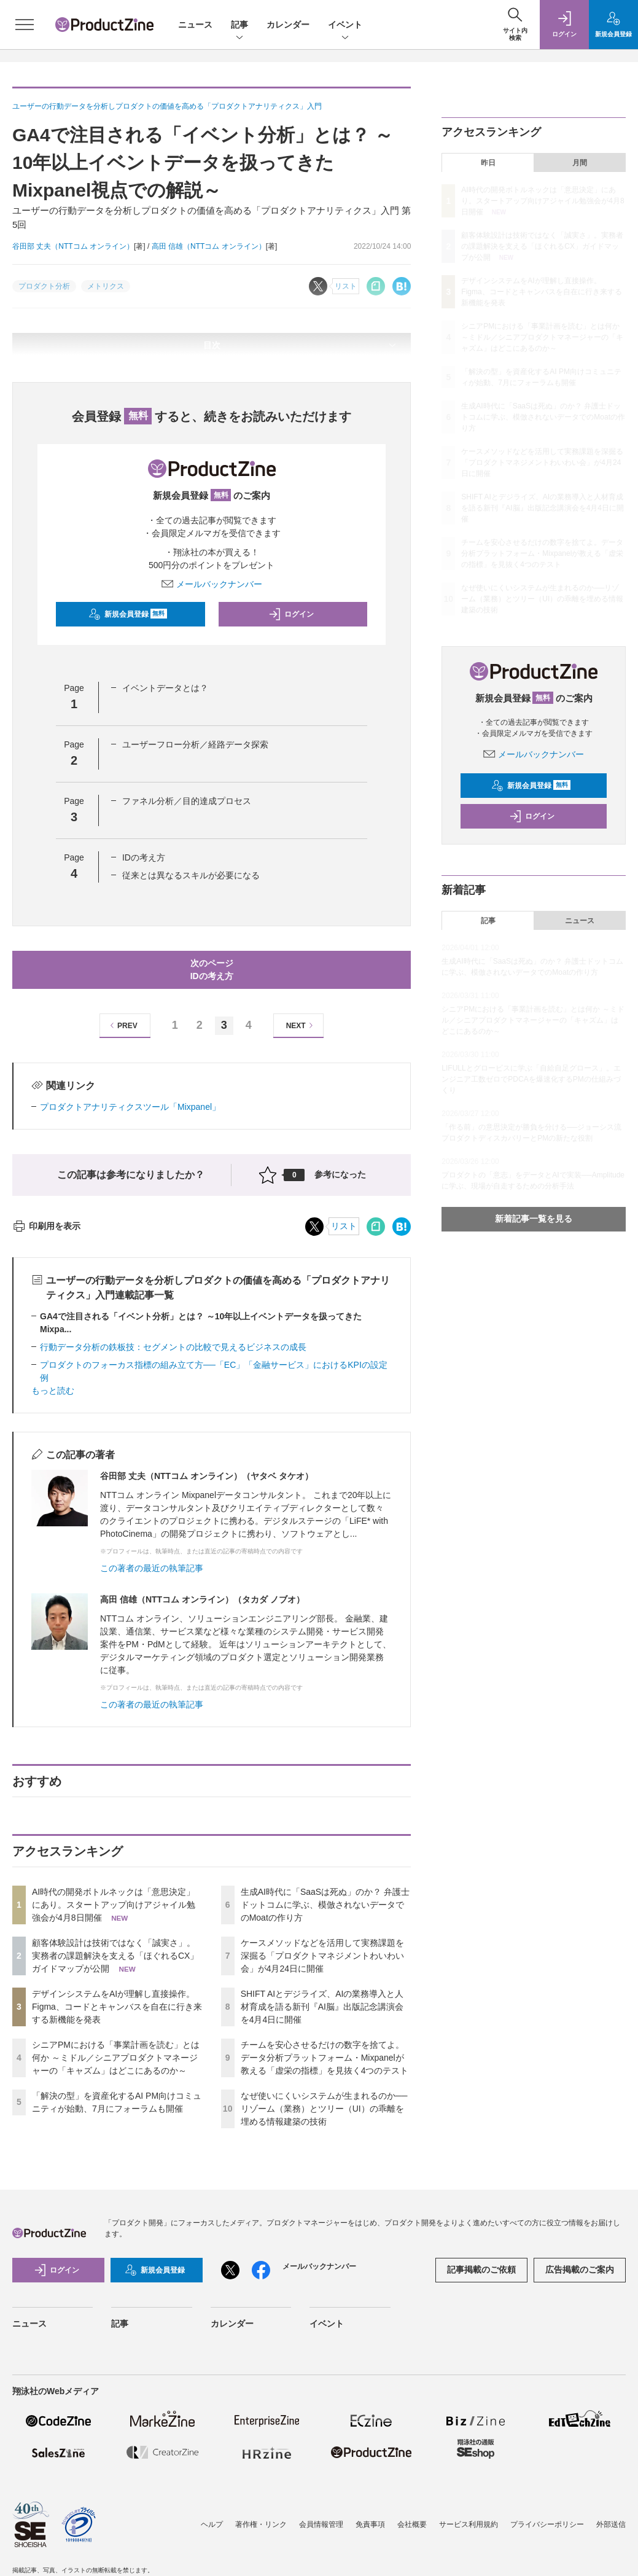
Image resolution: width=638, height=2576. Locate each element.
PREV (122, 1025)
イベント (345, 25)
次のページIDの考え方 (211, 969)
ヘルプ (212, 2524)
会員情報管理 (321, 2524)
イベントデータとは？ (165, 688)
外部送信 (611, 2524)
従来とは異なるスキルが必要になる (191, 875)
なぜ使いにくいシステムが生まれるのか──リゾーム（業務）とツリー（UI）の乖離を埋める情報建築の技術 (324, 2108)
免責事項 (370, 2524)
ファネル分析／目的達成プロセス (186, 801)
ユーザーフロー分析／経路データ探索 (195, 744)
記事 (239, 25)
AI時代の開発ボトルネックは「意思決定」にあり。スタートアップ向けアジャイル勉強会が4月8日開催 (113, 1904)
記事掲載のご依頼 (481, 2269)
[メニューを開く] (24, 24)
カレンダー (287, 24)
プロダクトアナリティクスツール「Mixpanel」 (130, 1107)
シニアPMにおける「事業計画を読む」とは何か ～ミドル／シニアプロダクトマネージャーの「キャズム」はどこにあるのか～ (116, 2057)
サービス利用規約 (468, 2524)
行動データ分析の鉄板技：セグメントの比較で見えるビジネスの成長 (173, 1347)
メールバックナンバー (211, 584)
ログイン (291, 614)
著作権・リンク (261, 2524)
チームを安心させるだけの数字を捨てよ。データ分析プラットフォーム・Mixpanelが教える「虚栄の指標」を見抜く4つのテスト (325, 2057)
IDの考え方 (143, 857)
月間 (579, 162)
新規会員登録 (128, 614)
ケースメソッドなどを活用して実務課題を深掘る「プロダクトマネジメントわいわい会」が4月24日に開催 (322, 1955)
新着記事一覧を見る (533, 1219)
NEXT (301, 1025)
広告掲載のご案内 (579, 2269)
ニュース (195, 24)
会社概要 (412, 2524)
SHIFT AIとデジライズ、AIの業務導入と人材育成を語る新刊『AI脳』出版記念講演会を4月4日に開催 (322, 2006)
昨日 (488, 162)
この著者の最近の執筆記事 (151, 1568)
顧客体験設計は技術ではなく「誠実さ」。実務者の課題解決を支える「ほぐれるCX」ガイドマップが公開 (115, 1955)
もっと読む (52, 1390)
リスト (344, 1226)
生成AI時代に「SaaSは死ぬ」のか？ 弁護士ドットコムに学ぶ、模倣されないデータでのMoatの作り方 (325, 1904)
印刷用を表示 (46, 1226)
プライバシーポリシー (547, 2524)
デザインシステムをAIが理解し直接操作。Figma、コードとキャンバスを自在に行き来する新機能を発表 (117, 2006)
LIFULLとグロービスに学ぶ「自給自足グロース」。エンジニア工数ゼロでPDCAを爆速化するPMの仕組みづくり (531, 1079)
